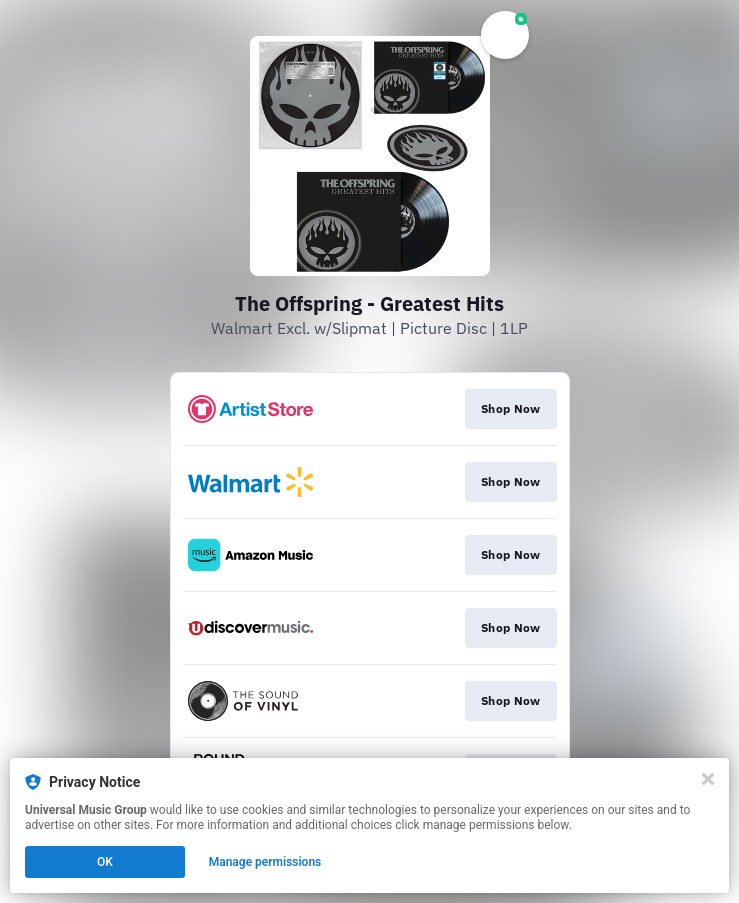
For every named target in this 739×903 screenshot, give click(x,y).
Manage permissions (265, 862)
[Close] (708, 779)
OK (105, 862)
